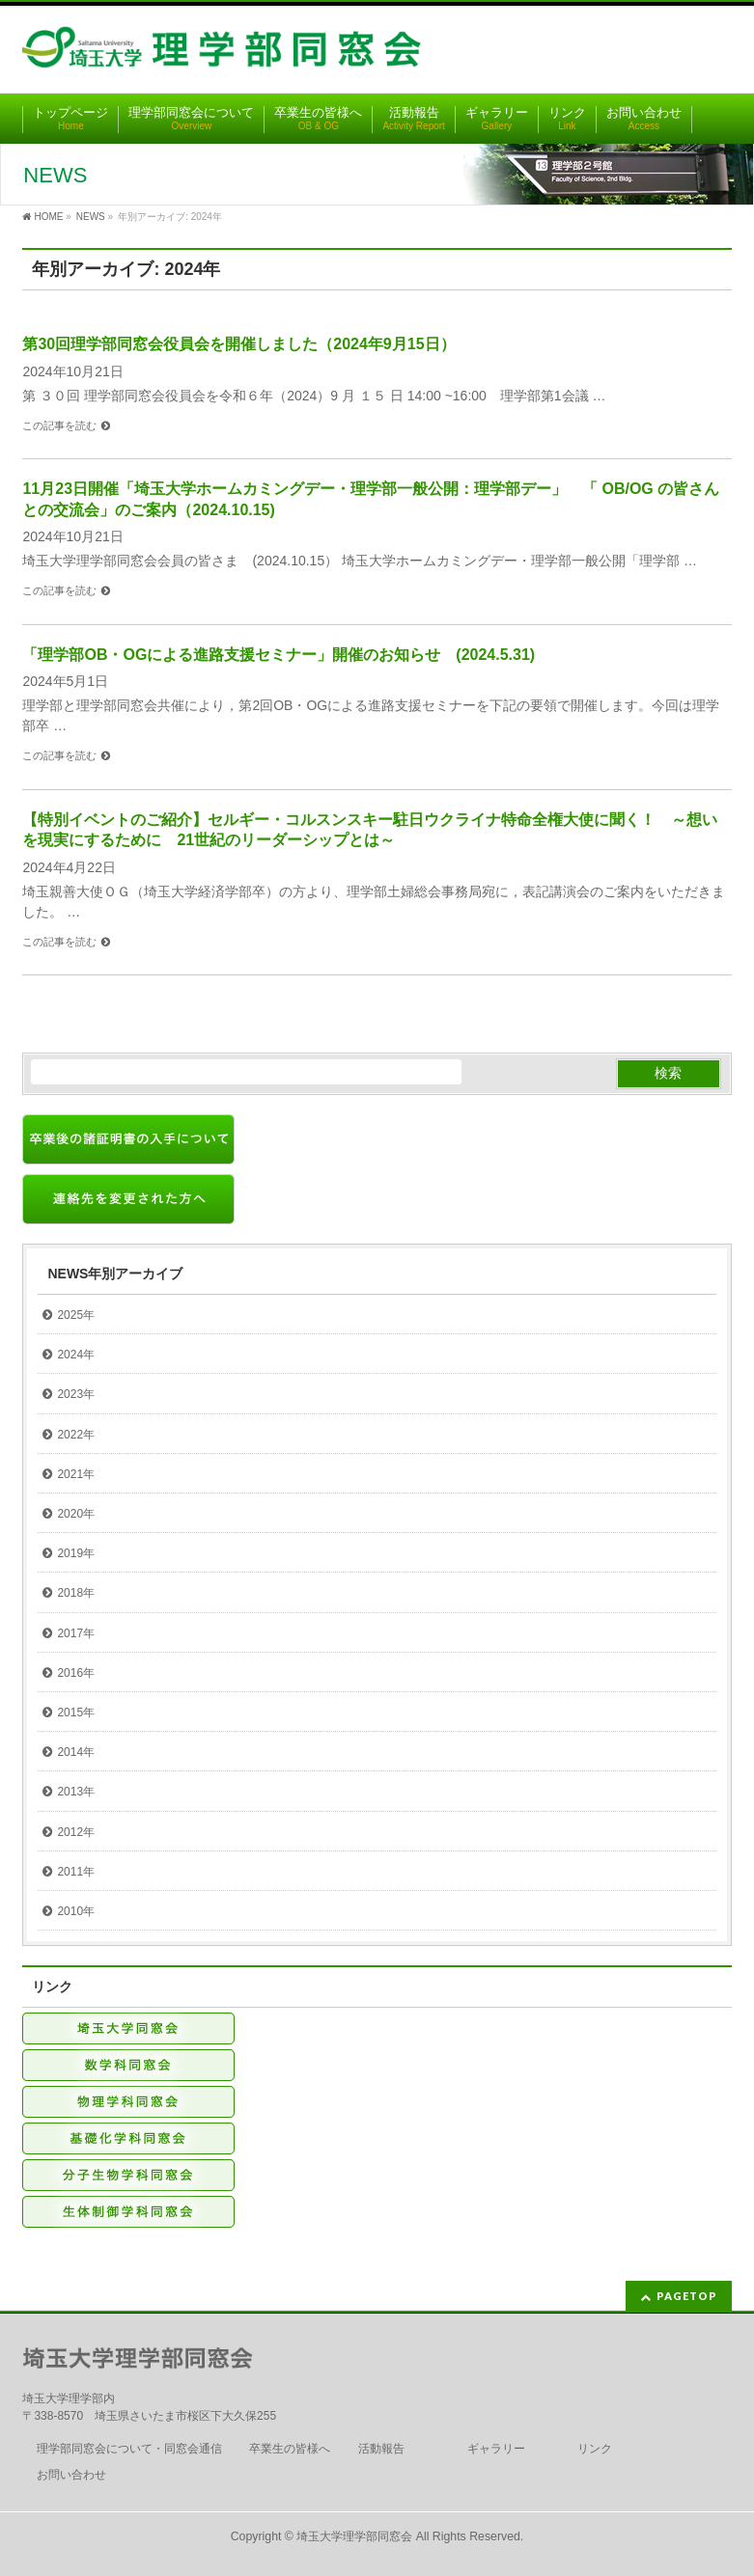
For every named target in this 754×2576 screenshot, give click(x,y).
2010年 (76, 1911)
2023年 (76, 1394)
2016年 (76, 1673)
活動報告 (381, 2449)
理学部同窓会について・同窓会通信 (129, 2449)
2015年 (76, 1712)
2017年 (76, 1633)
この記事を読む (59, 425)
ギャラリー (496, 2449)
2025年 (76, 1315)
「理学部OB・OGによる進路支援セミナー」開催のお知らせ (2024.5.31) (278, 654)
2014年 (76, 1752)
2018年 (76, 1593)
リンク (594, 2449)
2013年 (76, 1791)
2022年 (76, 1434)
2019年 (76, 1553)
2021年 (76, 1474)
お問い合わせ (71, 2475)
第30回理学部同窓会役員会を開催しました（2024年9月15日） (238, 344)
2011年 (76, 1871)
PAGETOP (686, 2295)
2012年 (76, 1832)
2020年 (76, 1514)
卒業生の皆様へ (289, 2449)
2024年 (76, 1354)
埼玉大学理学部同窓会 (354, 2536)
